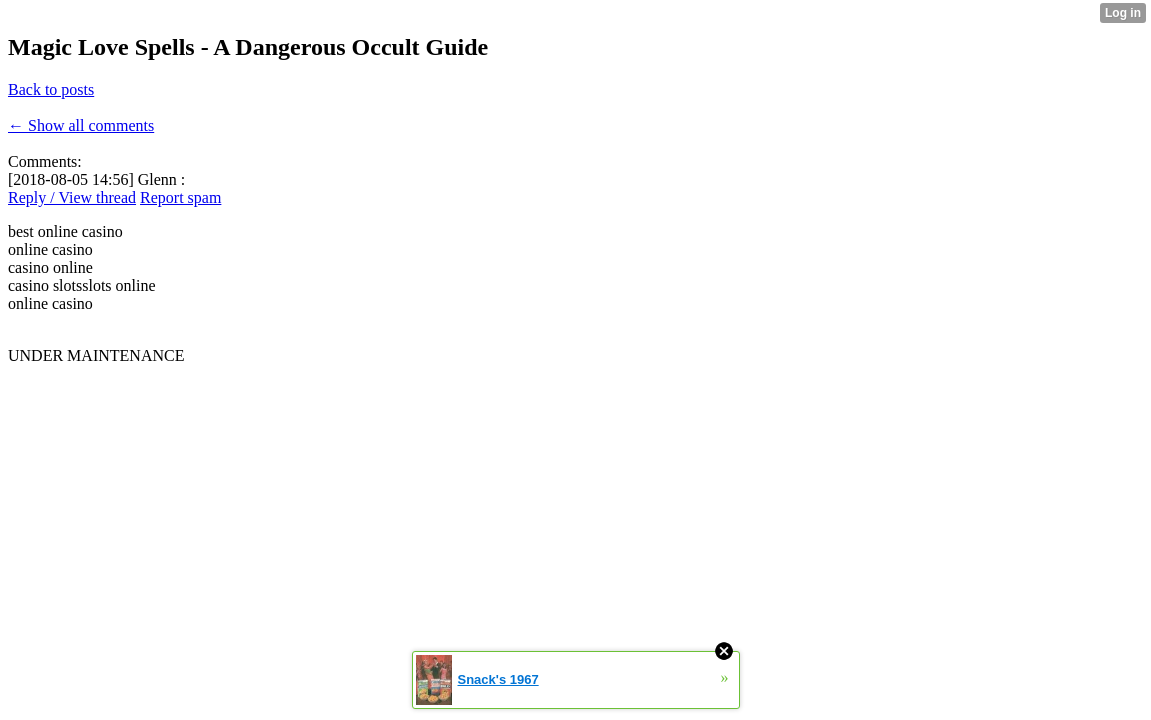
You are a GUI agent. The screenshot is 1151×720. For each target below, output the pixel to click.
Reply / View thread (72, 197)
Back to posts (51, 89)
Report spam (180, 197)
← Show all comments (81, 125)
